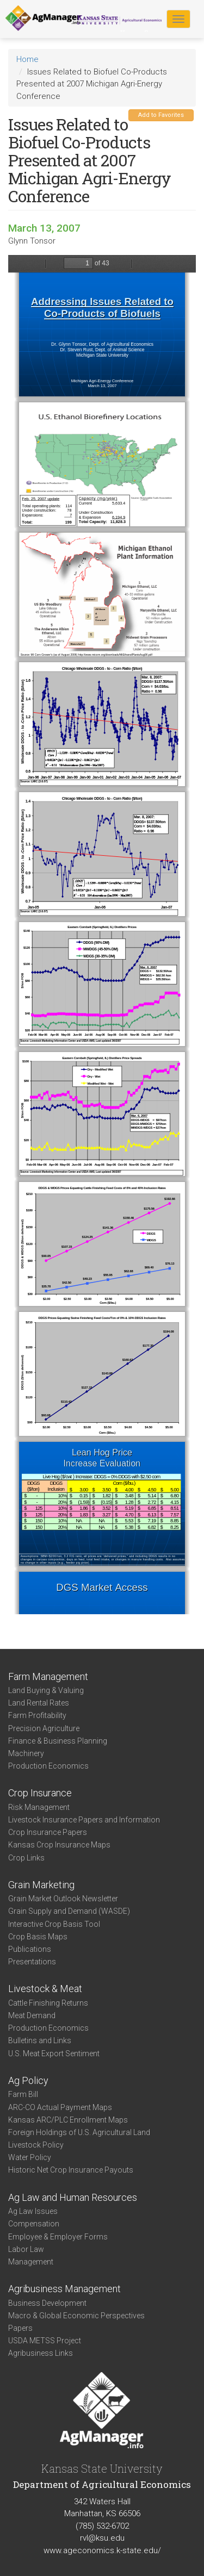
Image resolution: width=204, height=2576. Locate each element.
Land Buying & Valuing (46, 1690)
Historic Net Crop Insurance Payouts (70, 2170)
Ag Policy (28, 2080)
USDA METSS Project (44, 2340)
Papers (20, 2328)
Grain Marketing (41, 1884)
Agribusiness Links (40, 2353)
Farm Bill (23, 2094)
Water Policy (29, 2157)
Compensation (33, 2223)
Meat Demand (31, 2015)
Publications (29, 1949)
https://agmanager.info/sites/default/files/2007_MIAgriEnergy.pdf (102, 934)
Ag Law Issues (33, 2211)
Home (27, 59)
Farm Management (48, 1676)
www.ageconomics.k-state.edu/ (102, 2550)
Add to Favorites (161, 115)
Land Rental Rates (38, 1702)
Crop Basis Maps (37, 1936)
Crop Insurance (40, 1793)
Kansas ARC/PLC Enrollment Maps (68, 2119)
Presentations (32, 1961)
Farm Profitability (37, 1715)
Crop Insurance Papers (47, 1832)
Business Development (47, 2303)
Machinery (26, 1753)
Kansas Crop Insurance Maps (59, 1844)
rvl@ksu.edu (102, 2538)
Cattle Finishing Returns (48, 2003)
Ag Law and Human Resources (72, 2197)
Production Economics (48, 1766)
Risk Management (39, 1807)
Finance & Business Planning (57, 1741)
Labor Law (26, 2249)
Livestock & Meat (45, 1988)
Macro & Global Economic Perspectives (76, 2315)
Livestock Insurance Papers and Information (84, 1819)
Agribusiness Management (64, 2288)
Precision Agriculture (43, 1728)
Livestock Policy (36, 2145)
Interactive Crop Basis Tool (54, 1924)
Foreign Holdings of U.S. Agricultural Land (79, 2132)
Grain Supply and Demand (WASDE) (69, 1911)
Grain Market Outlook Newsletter (63, 1898)
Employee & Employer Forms (58, 2236)
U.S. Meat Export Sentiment (54, 2053)
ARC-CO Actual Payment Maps (60, 2107)
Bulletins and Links (39, 2040)
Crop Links (26, 1857)
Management (30, 2261)
